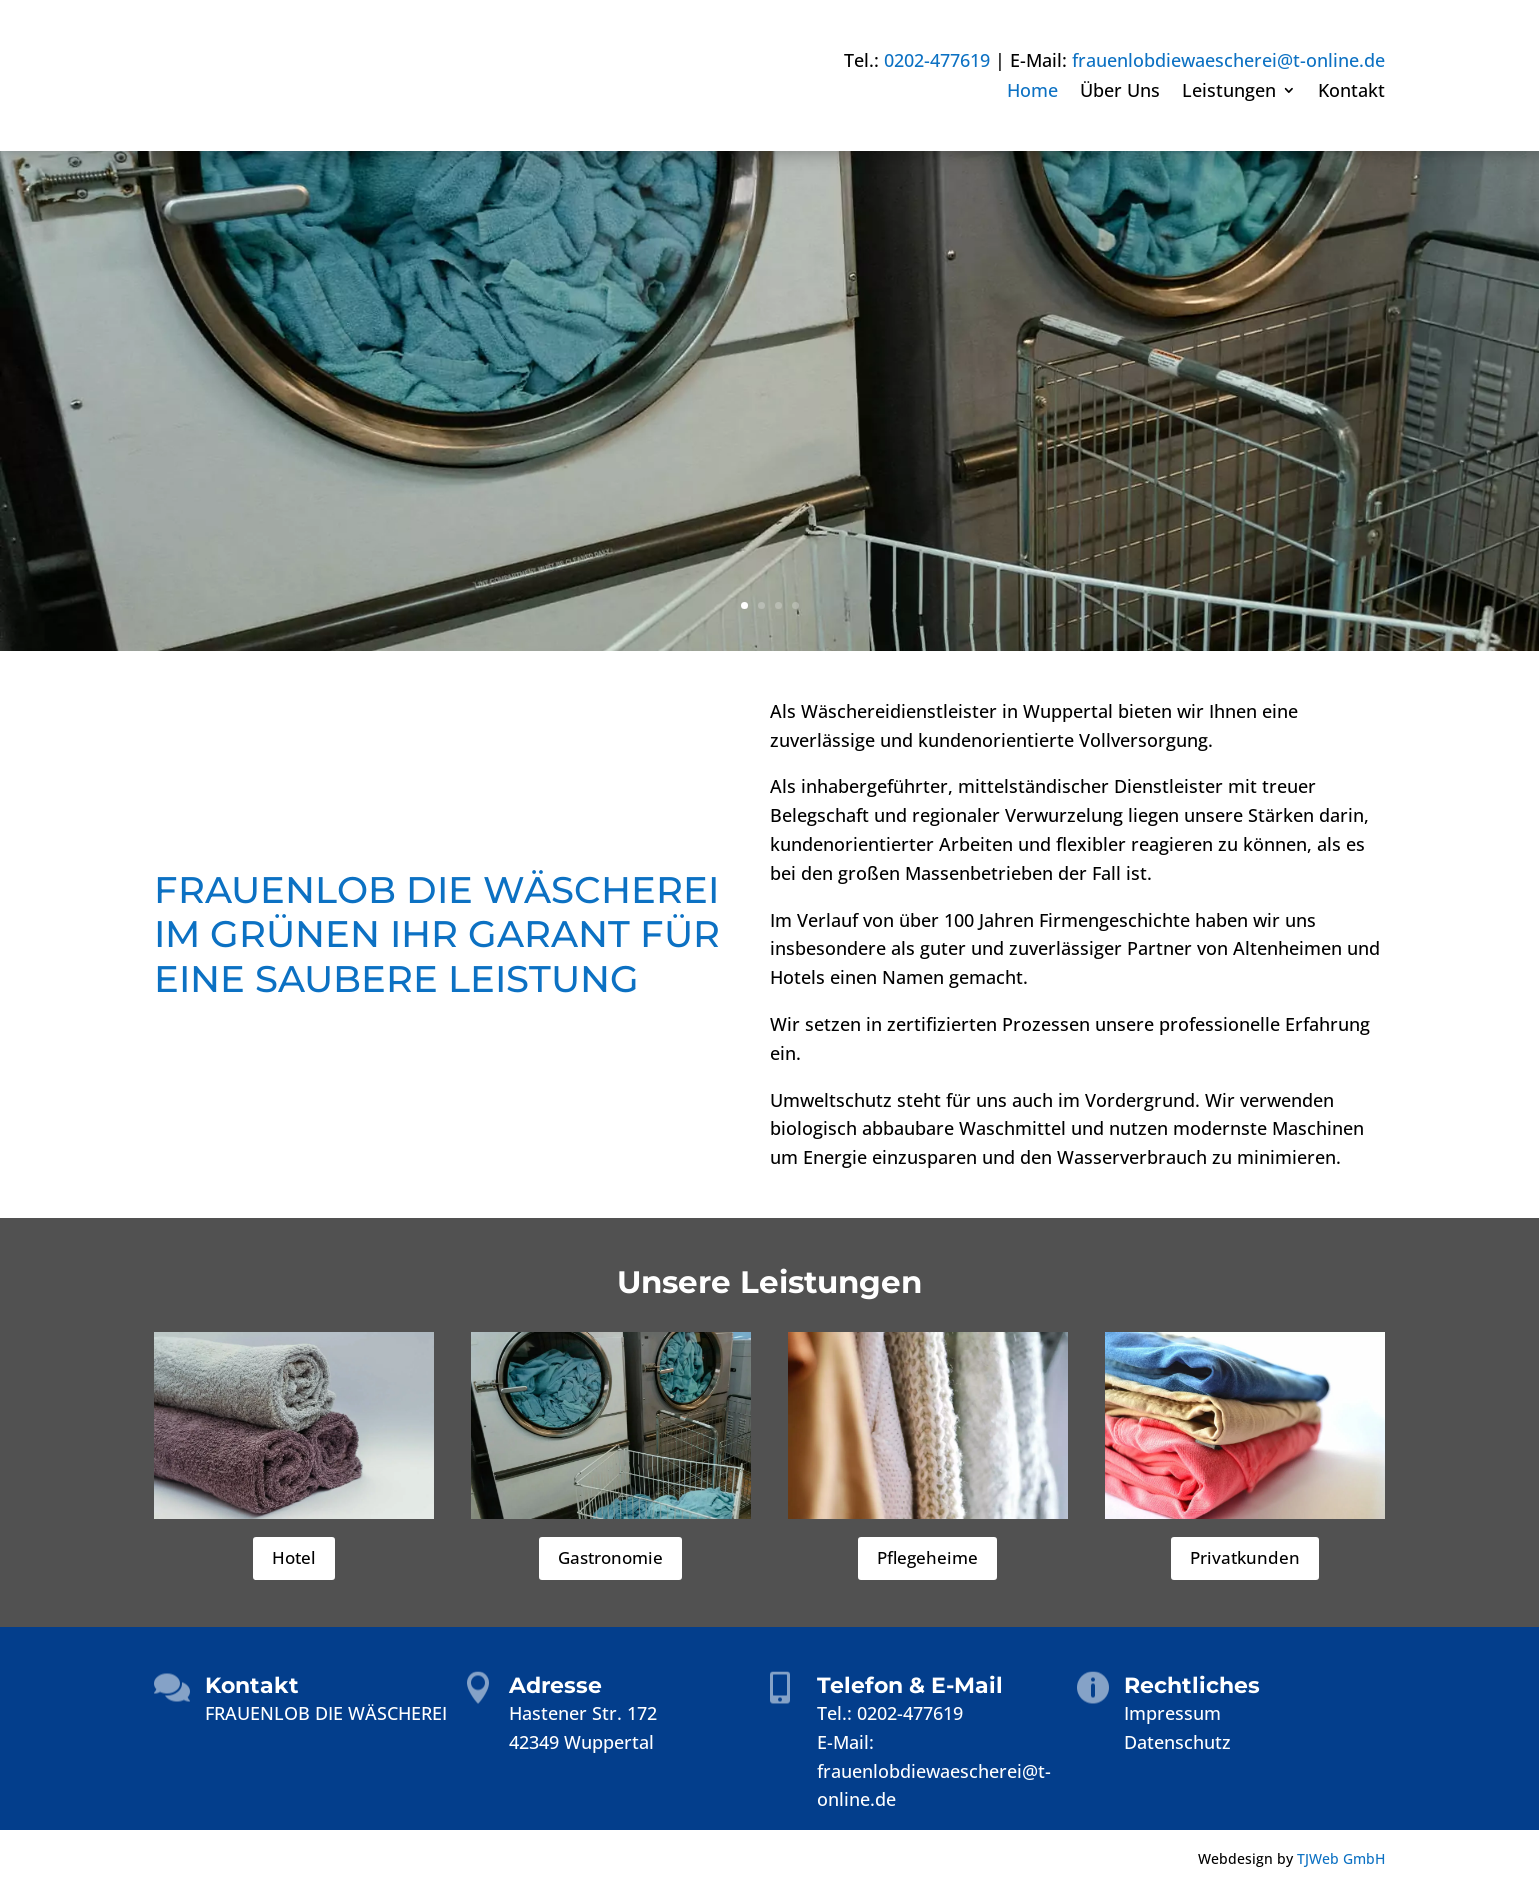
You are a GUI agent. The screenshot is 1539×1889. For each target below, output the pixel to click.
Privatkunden (1245, 1557)
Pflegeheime (927, 1557)
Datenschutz (1177, 1742)
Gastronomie (610, 1557)
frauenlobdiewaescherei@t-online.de (1228, 60)
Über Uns (1120, 92)
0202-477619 (937, 60)
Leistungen (1229, 92)
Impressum (1172, 1713)
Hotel (294, 1557)
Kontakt (1351, 92)
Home (1032, 92)
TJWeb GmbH (1341, 1858)
